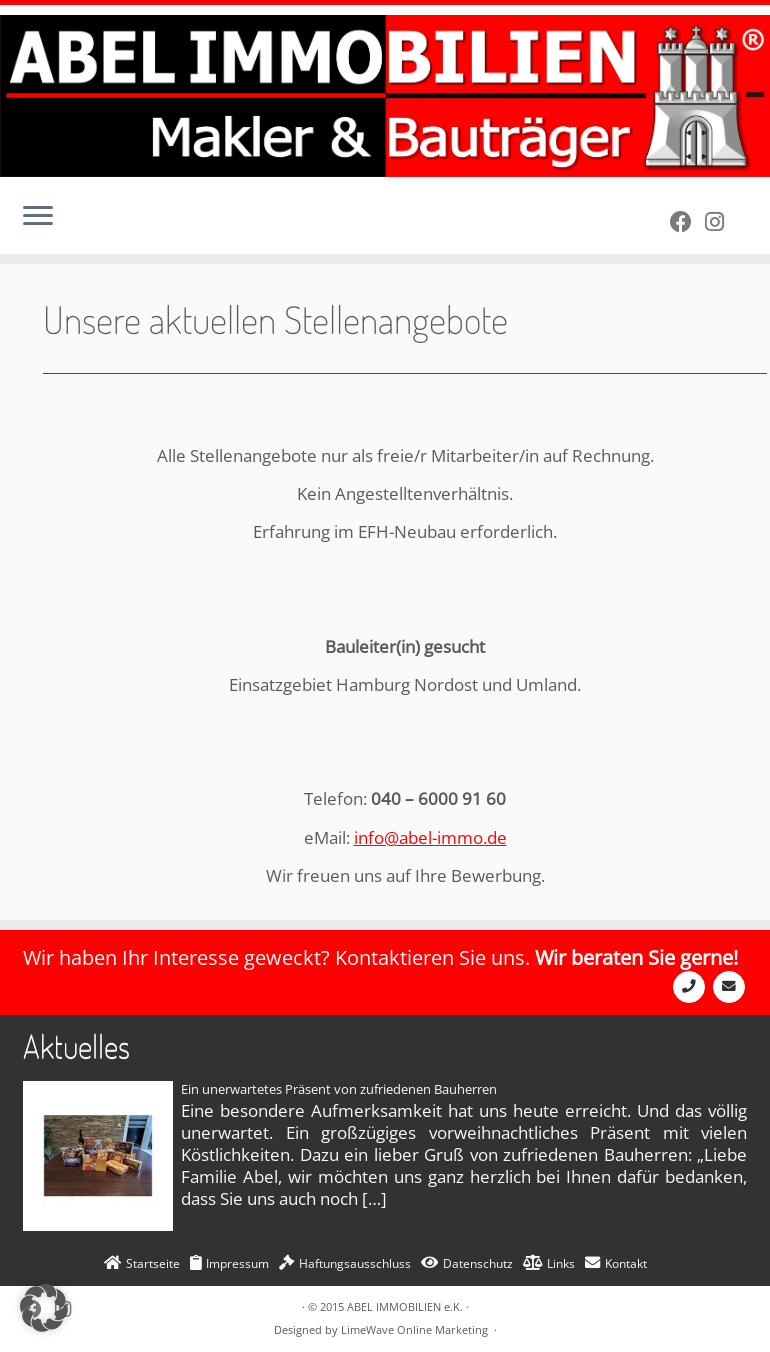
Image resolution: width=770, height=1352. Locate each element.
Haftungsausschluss (355, 1263)
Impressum (237, 1263)
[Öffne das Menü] (38, 218)
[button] (44, 1308)
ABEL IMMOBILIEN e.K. (405, 1306)
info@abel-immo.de (430, 837)
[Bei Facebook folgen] (687, 221)
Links (561, 1263)
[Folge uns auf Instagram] (721, 221)
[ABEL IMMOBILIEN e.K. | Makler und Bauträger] (385, 96)
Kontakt (626, 1263)
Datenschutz (478, 1263)
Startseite (153, 1263)
